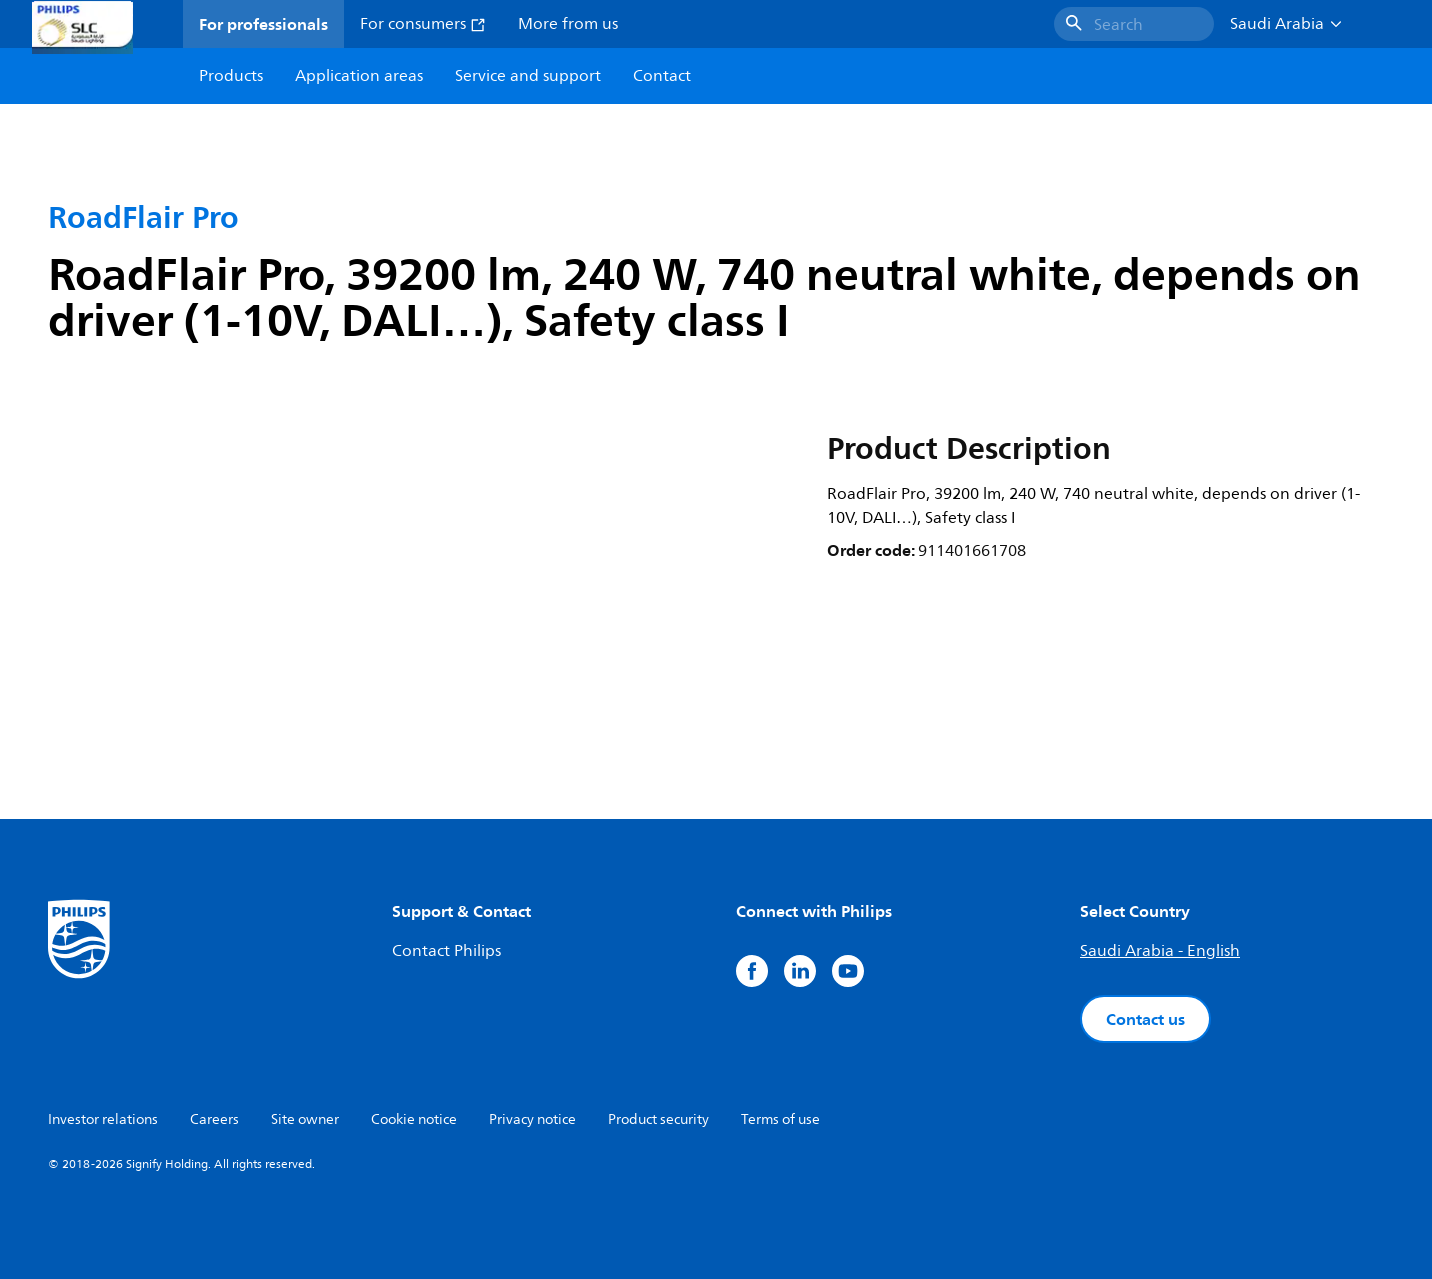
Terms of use (780, 1119)
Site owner (305, 1119)
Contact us (1145, 1019)
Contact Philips (446, 951)
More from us (568, 24)
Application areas (359, 76)
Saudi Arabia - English (1160, 951)
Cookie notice (414, 1119)
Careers (214, 1119)
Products (231, 76)
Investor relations (103, 1119)
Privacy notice (532, 1119)
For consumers (423, 24)
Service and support (528, 76)
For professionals (263, 24)
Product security (658, 1119)
